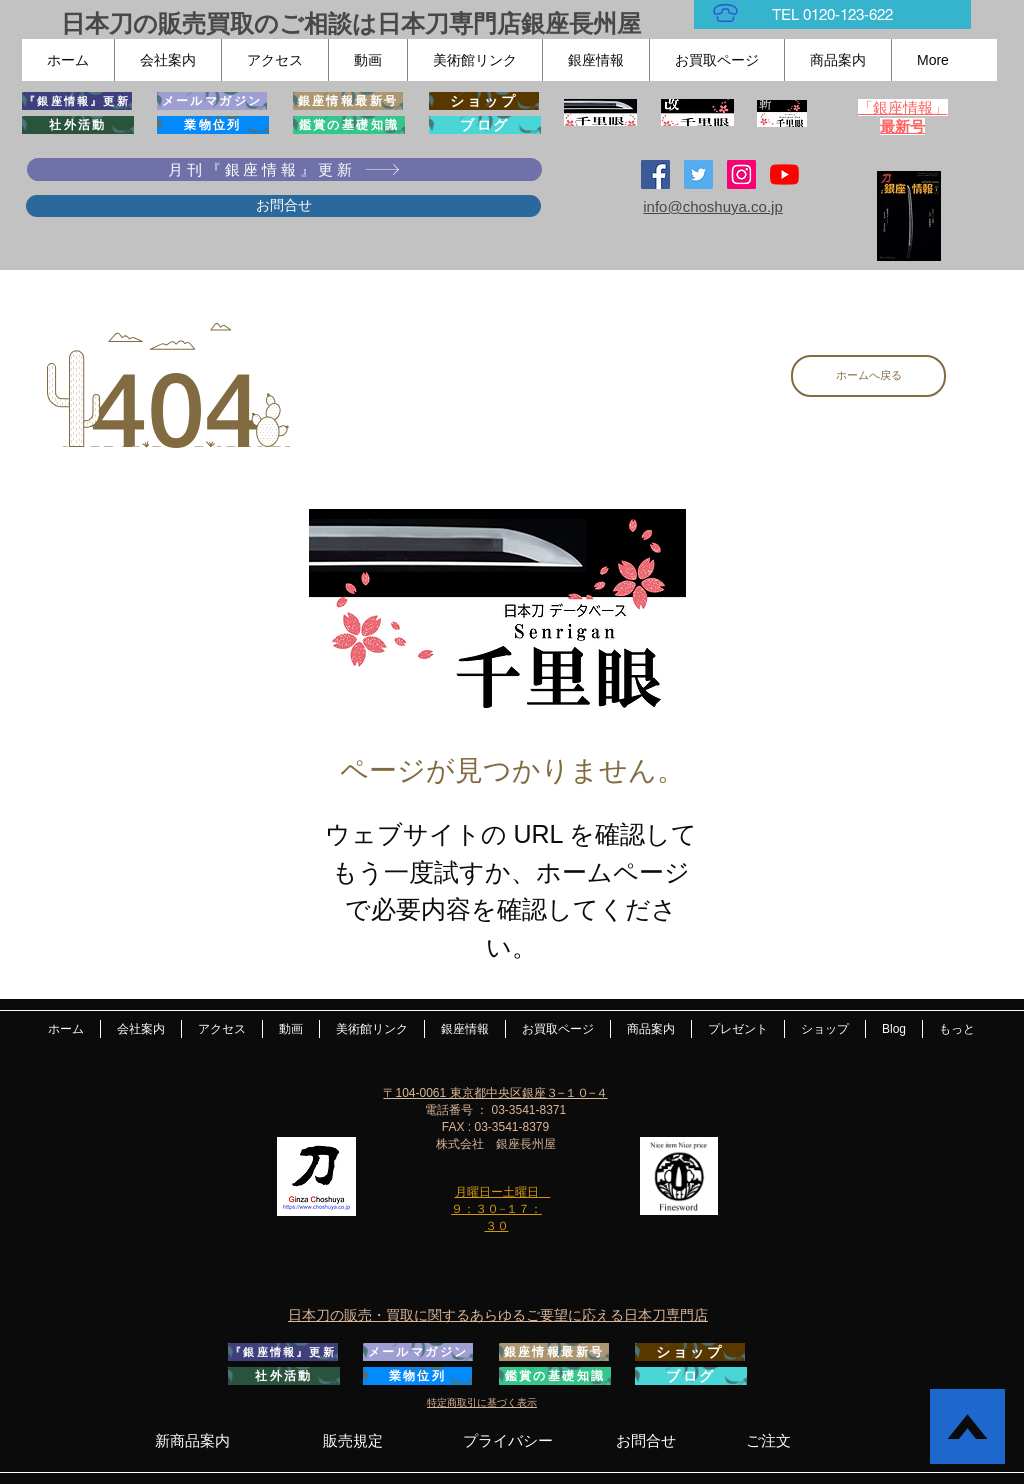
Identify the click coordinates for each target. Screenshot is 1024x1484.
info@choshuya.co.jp (712, 206)
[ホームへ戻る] (868, 376)
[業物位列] (213, 125)
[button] (167, 60)
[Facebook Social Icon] (655, 174)
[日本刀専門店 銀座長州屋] (698, 174)
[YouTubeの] (784, 174)
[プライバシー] (507, 1440)
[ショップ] (484, 101)
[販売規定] (352, 1440)
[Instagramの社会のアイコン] (741, 174)
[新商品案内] (192, 1440)
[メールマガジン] (212, 101)
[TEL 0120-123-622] (832, 14)
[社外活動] (78, 125)
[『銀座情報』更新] (77, 101)
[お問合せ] (283, 206)
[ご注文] (768, 1440)
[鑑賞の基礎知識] (349, 125)
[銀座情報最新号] (348, 101)
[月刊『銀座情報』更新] (284, 169)
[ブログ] (485, 125)
